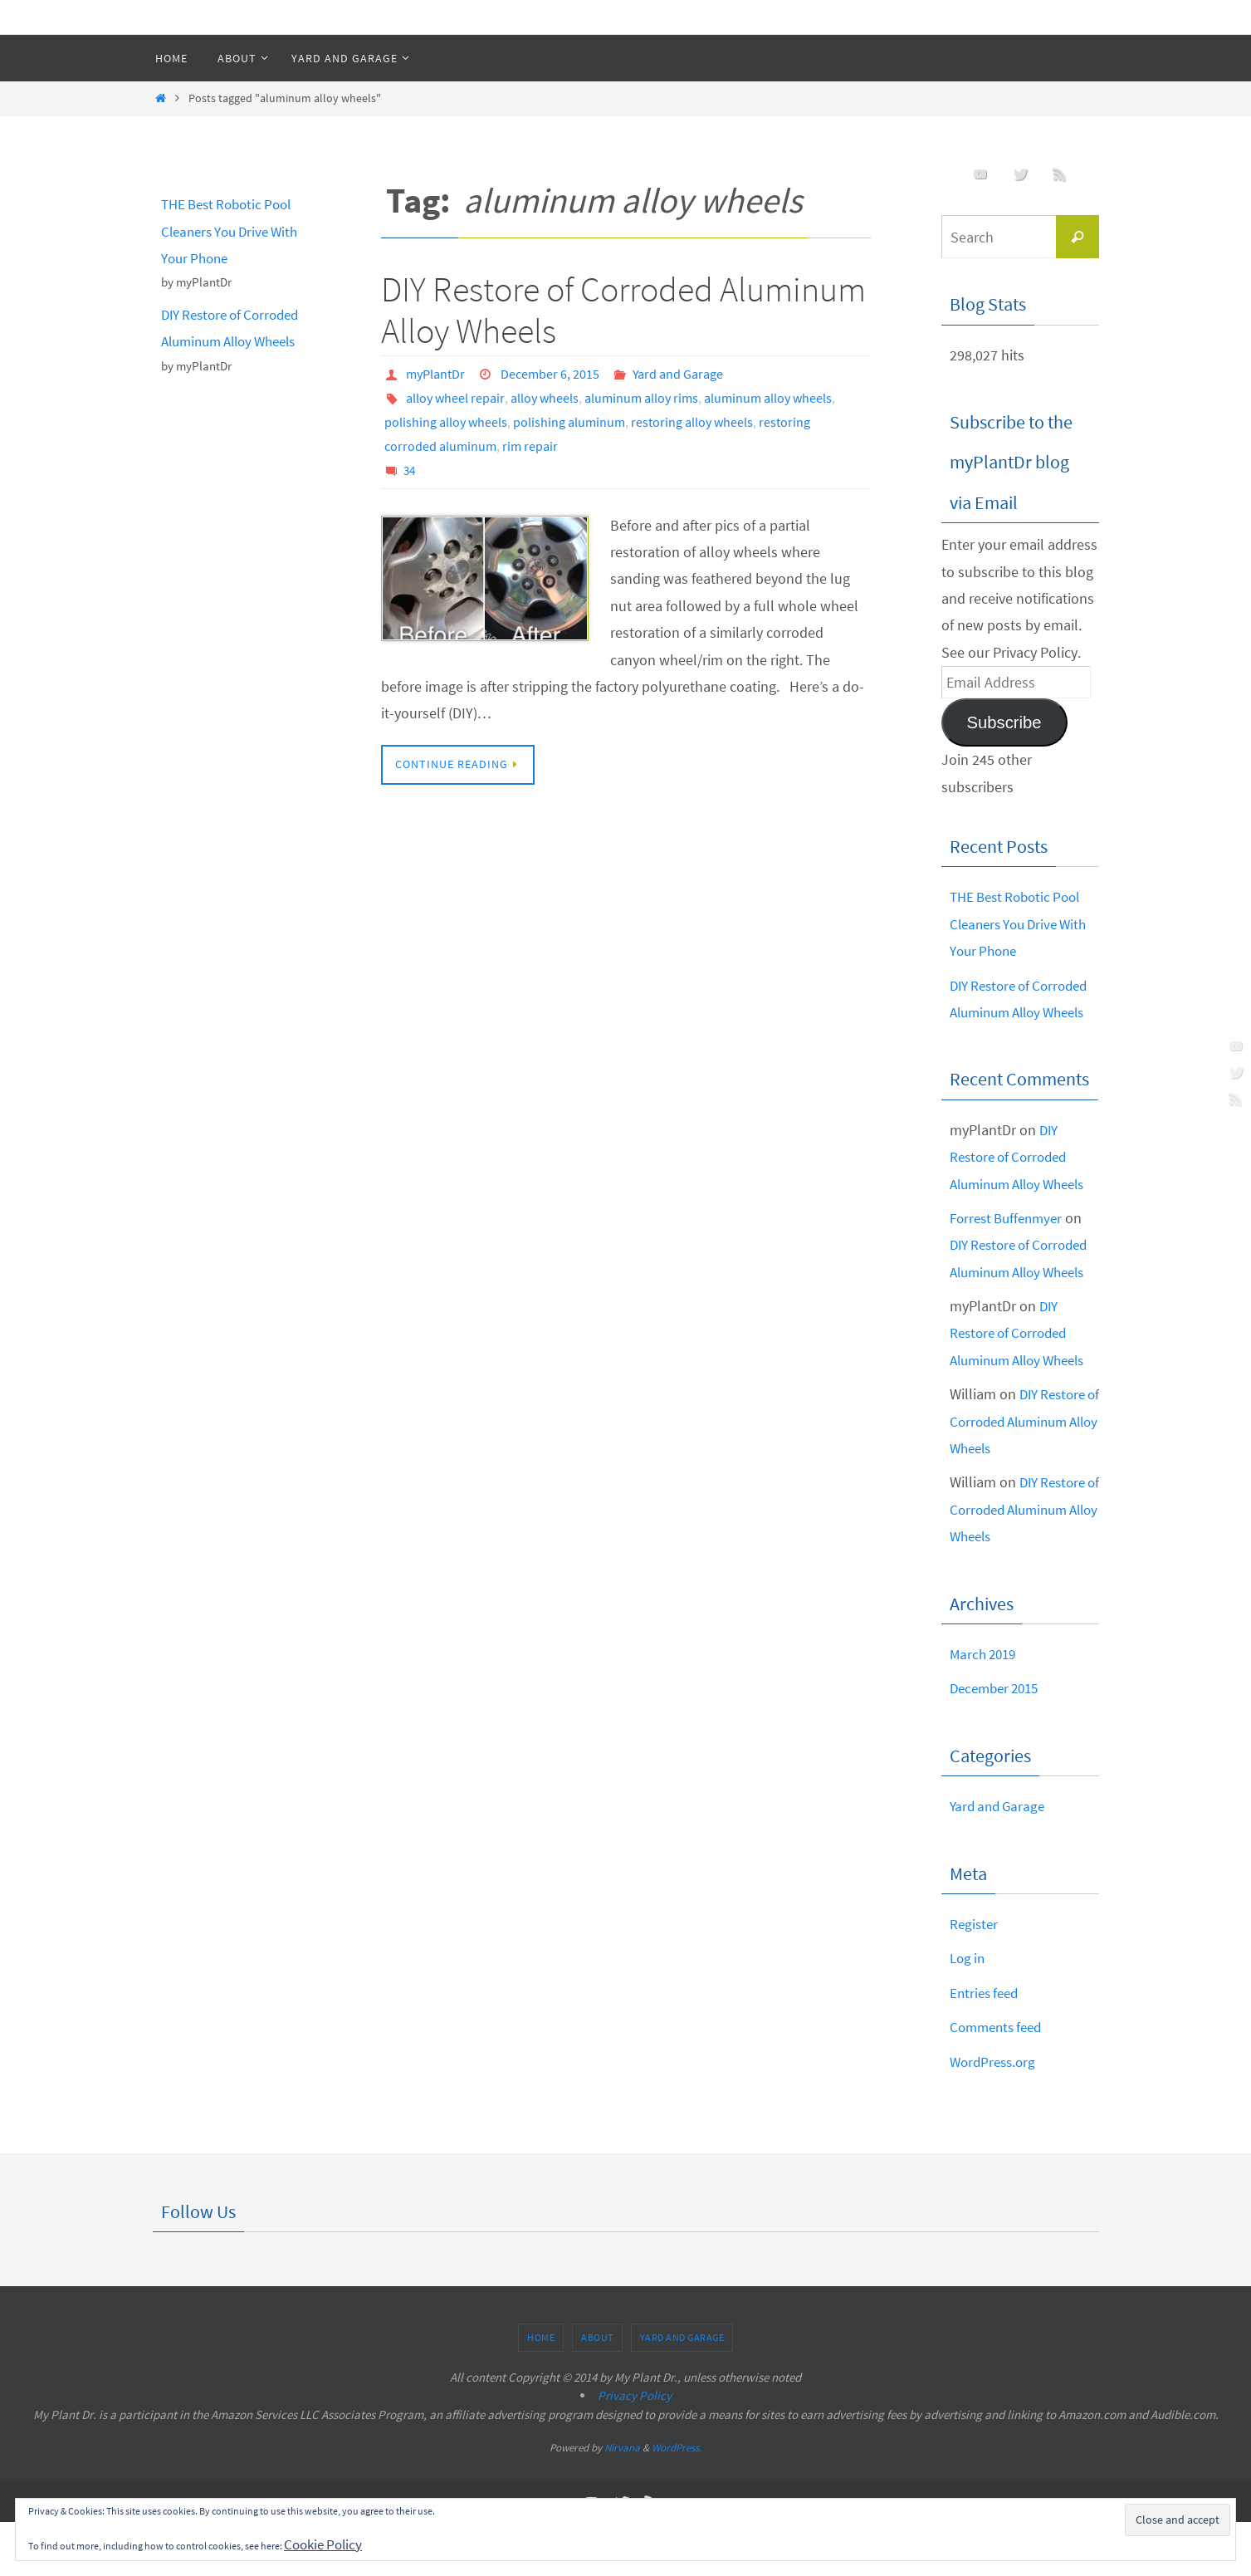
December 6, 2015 (550, 373)
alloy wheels (545, 397)
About (597, 2391)
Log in (969, 2011)
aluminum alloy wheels (768, 397)
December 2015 (998, 1741)
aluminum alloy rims (641, 397)
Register (975, 1977)
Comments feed (999, 2080)
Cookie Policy (326, 2544)
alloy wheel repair (455, 397)
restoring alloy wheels (692, 420)
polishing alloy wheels (445, 420)
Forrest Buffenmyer (1010, 1244)
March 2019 (985, 1707)
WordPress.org (995, 2114)
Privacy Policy (635, 2449)
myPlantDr (435, 373)
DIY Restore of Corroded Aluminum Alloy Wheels (623, 309)
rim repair (530, 443)
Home (541, 2391)
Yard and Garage (678, 373)
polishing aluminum (569, 420)
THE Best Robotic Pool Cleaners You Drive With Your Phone (235, 230)
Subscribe (1003, 722)
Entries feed (987, 2046)
